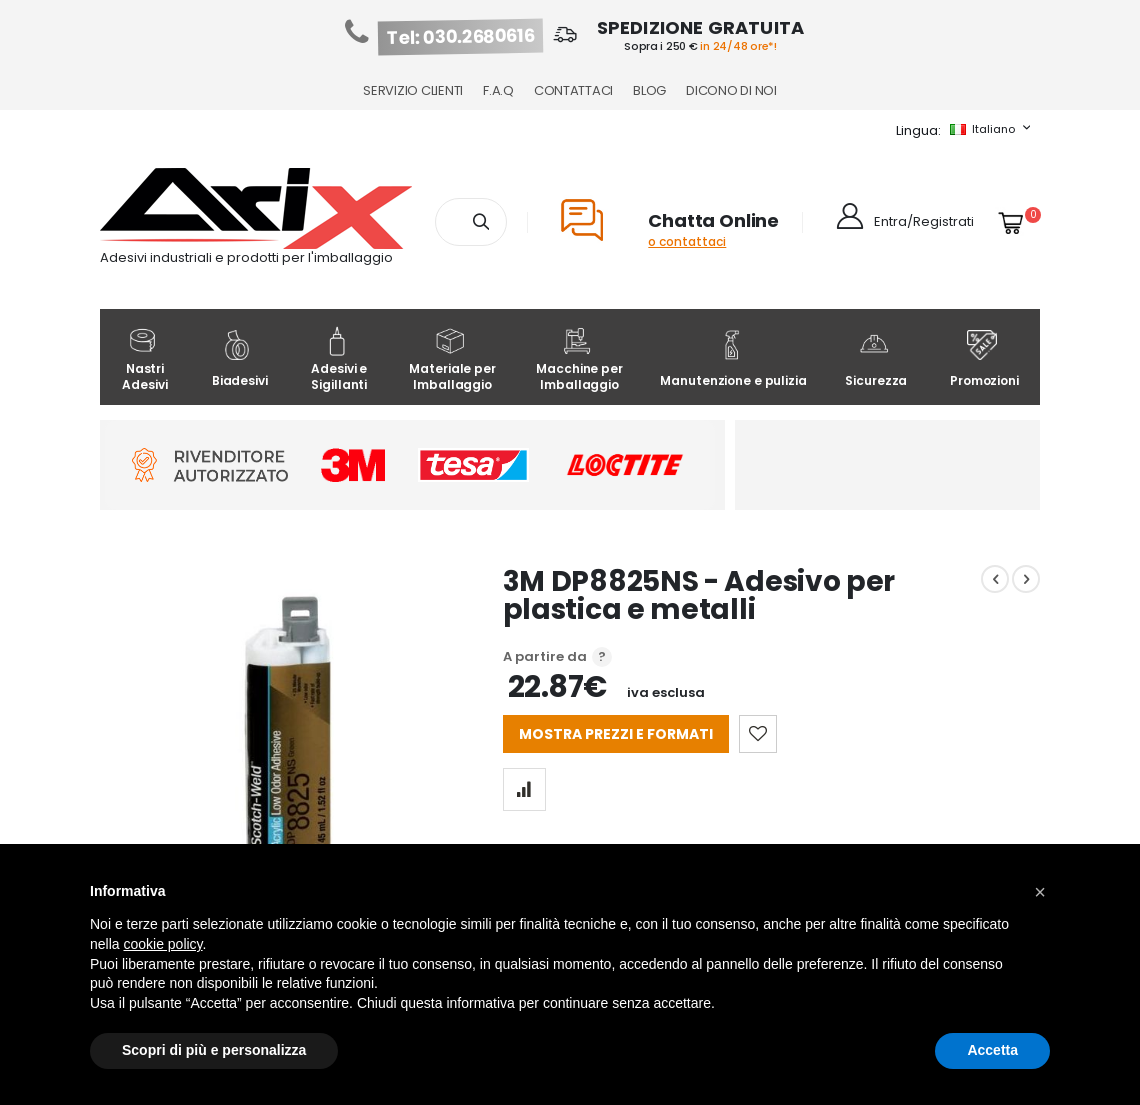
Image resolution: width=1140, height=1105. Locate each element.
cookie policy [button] (162, 944)
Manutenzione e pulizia (733, 359)
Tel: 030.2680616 (461, 37)
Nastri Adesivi (144, 359)
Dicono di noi (731, 90)
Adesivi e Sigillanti (339, 359)
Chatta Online (713, 220)
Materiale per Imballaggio (452, 359)
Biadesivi (240, 359)
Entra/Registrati (924, 221)
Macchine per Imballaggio (579, 359)
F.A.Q (498, 90)
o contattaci (687, 241)
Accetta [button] (992, 1050)
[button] (1040, 892)
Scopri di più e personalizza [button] (214, 1050)
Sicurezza (876, 359)
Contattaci (573, 90)
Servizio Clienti (413, 90)
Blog (649, 90)
